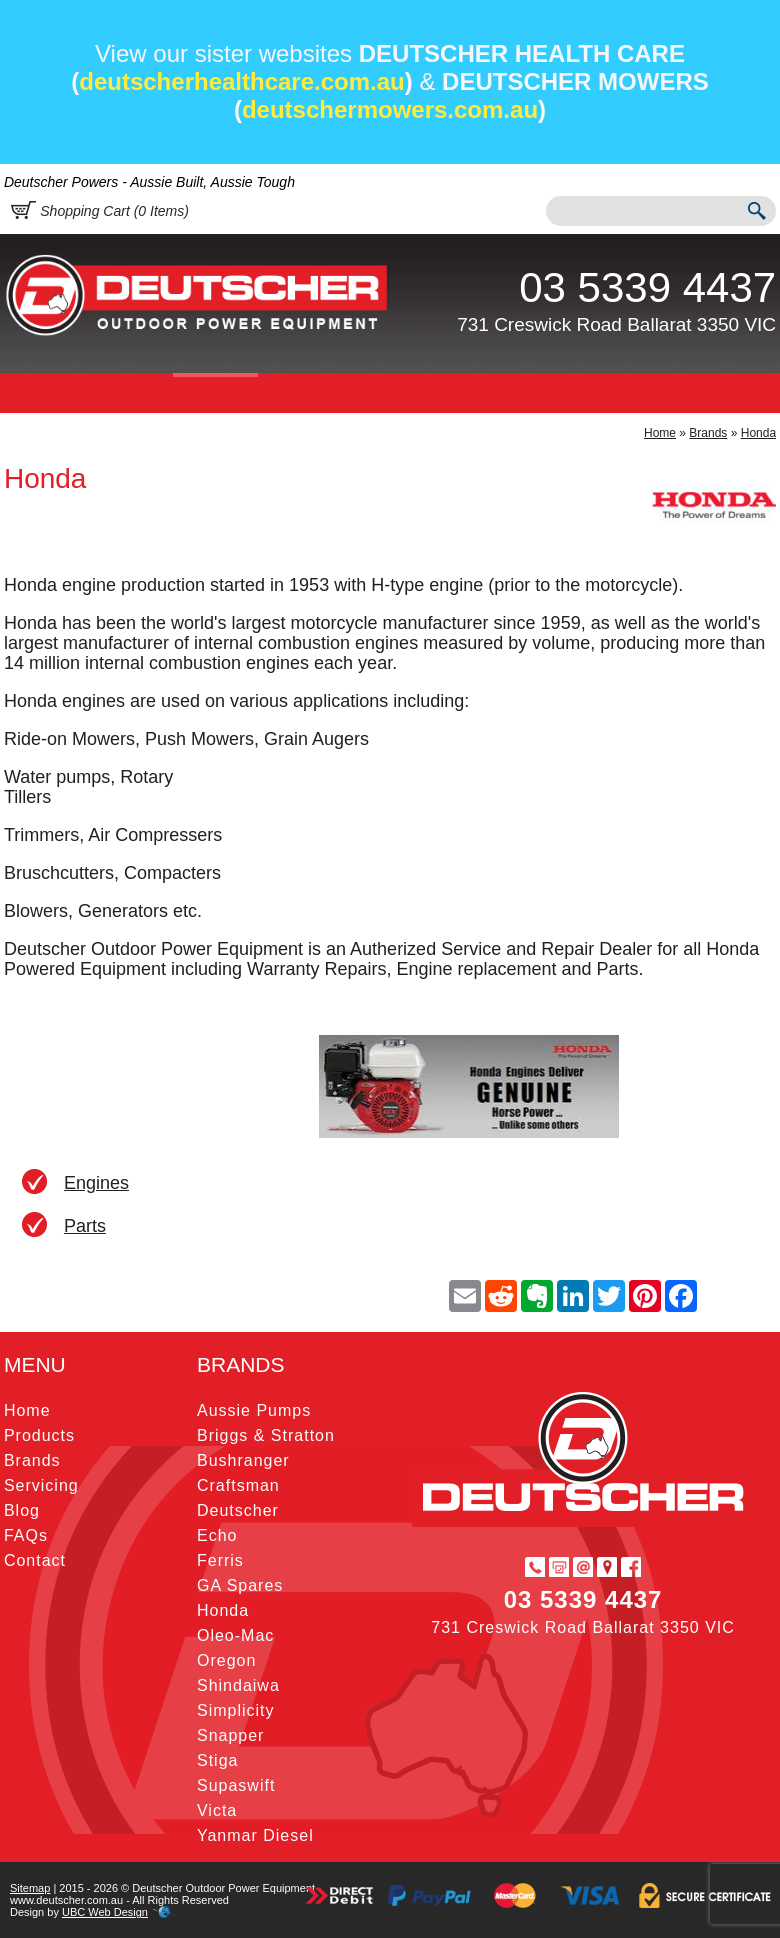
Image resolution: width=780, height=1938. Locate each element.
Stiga (217, 1760)
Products (124, 392)
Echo (217, 1535)
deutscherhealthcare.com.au (241, 81)
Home (37, 392)
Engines (96, 1183)
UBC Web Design (105, 1912)
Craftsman (238, 1485)
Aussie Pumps (254, 1410)
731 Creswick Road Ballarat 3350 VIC (616, 324)
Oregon (226, 1660)
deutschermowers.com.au (390, 109)
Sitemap (30, 1888)
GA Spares (240, 1585)
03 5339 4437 (647, 287)
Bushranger (243, 1460)
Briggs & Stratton (266, 1435)
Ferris (220, 1560)
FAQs (458, 392)
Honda (758, 433)
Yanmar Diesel (255, 1835)
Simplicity (236, 1710)
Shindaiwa (238, 1685)
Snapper (231, 1735)
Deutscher (238, 1510)
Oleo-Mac (235, 1635)
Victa (217, 1810)
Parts (85, 1226)
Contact (537, 392)
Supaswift (236, 1785)
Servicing (309, 392)
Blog (391, 392)
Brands (215, 392)
